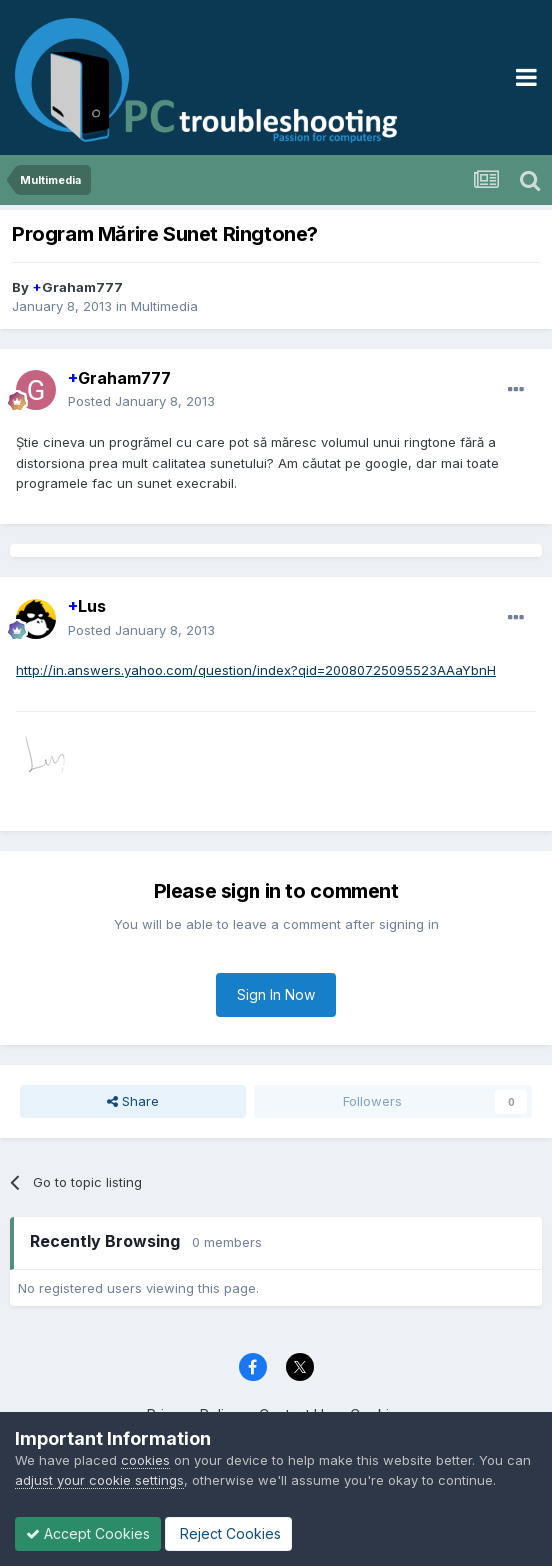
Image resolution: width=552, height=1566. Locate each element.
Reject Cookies (228, 1533)
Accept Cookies (88, 1533)
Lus (87, 606)
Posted (141, 401)
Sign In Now (276, 994)
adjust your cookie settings (99, 1480)
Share (133, 1101)
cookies (145, 1460)
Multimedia (164, 306)
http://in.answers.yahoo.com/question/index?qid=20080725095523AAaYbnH (256, 670)
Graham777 (77, 287)
